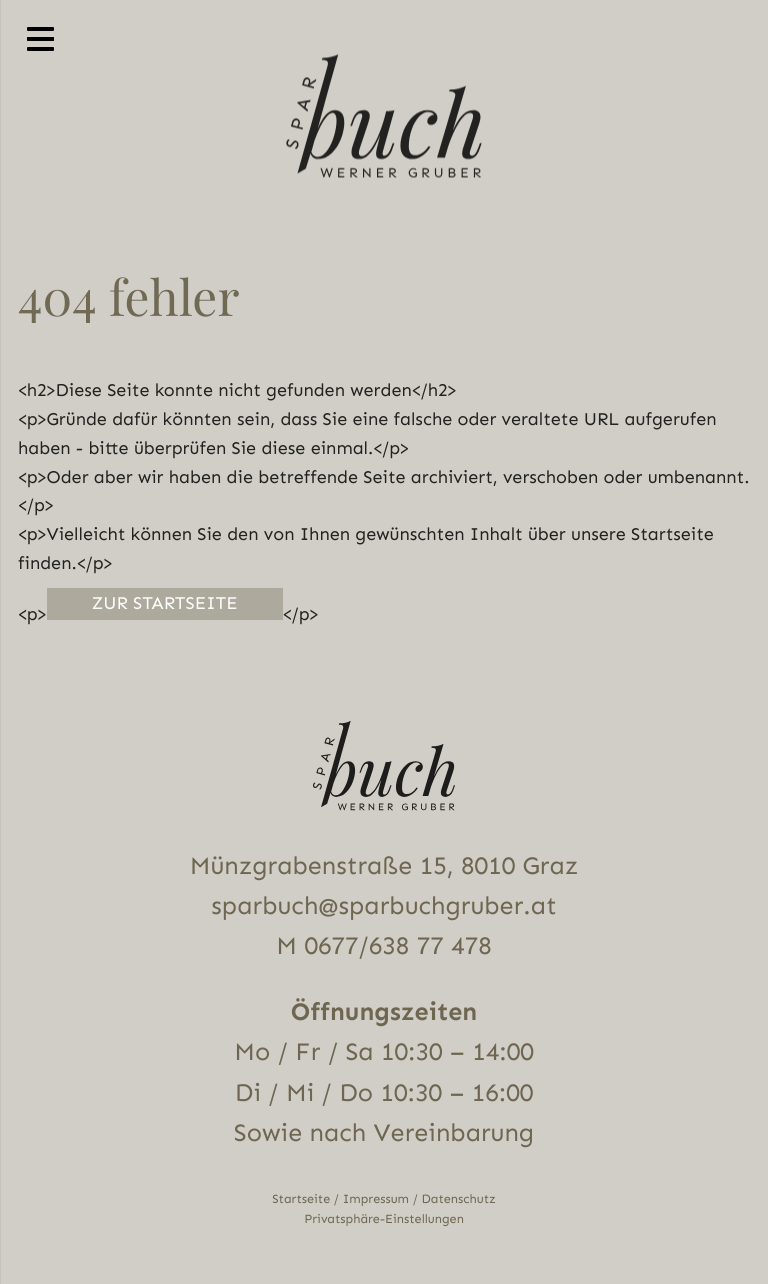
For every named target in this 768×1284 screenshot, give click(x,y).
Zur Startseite (165, 603)
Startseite (301, 1199)
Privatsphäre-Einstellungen (384, 1219)
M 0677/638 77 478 (383, 946)
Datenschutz (459, 1199)
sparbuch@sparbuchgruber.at (383, 906)
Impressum (376, 1199)
